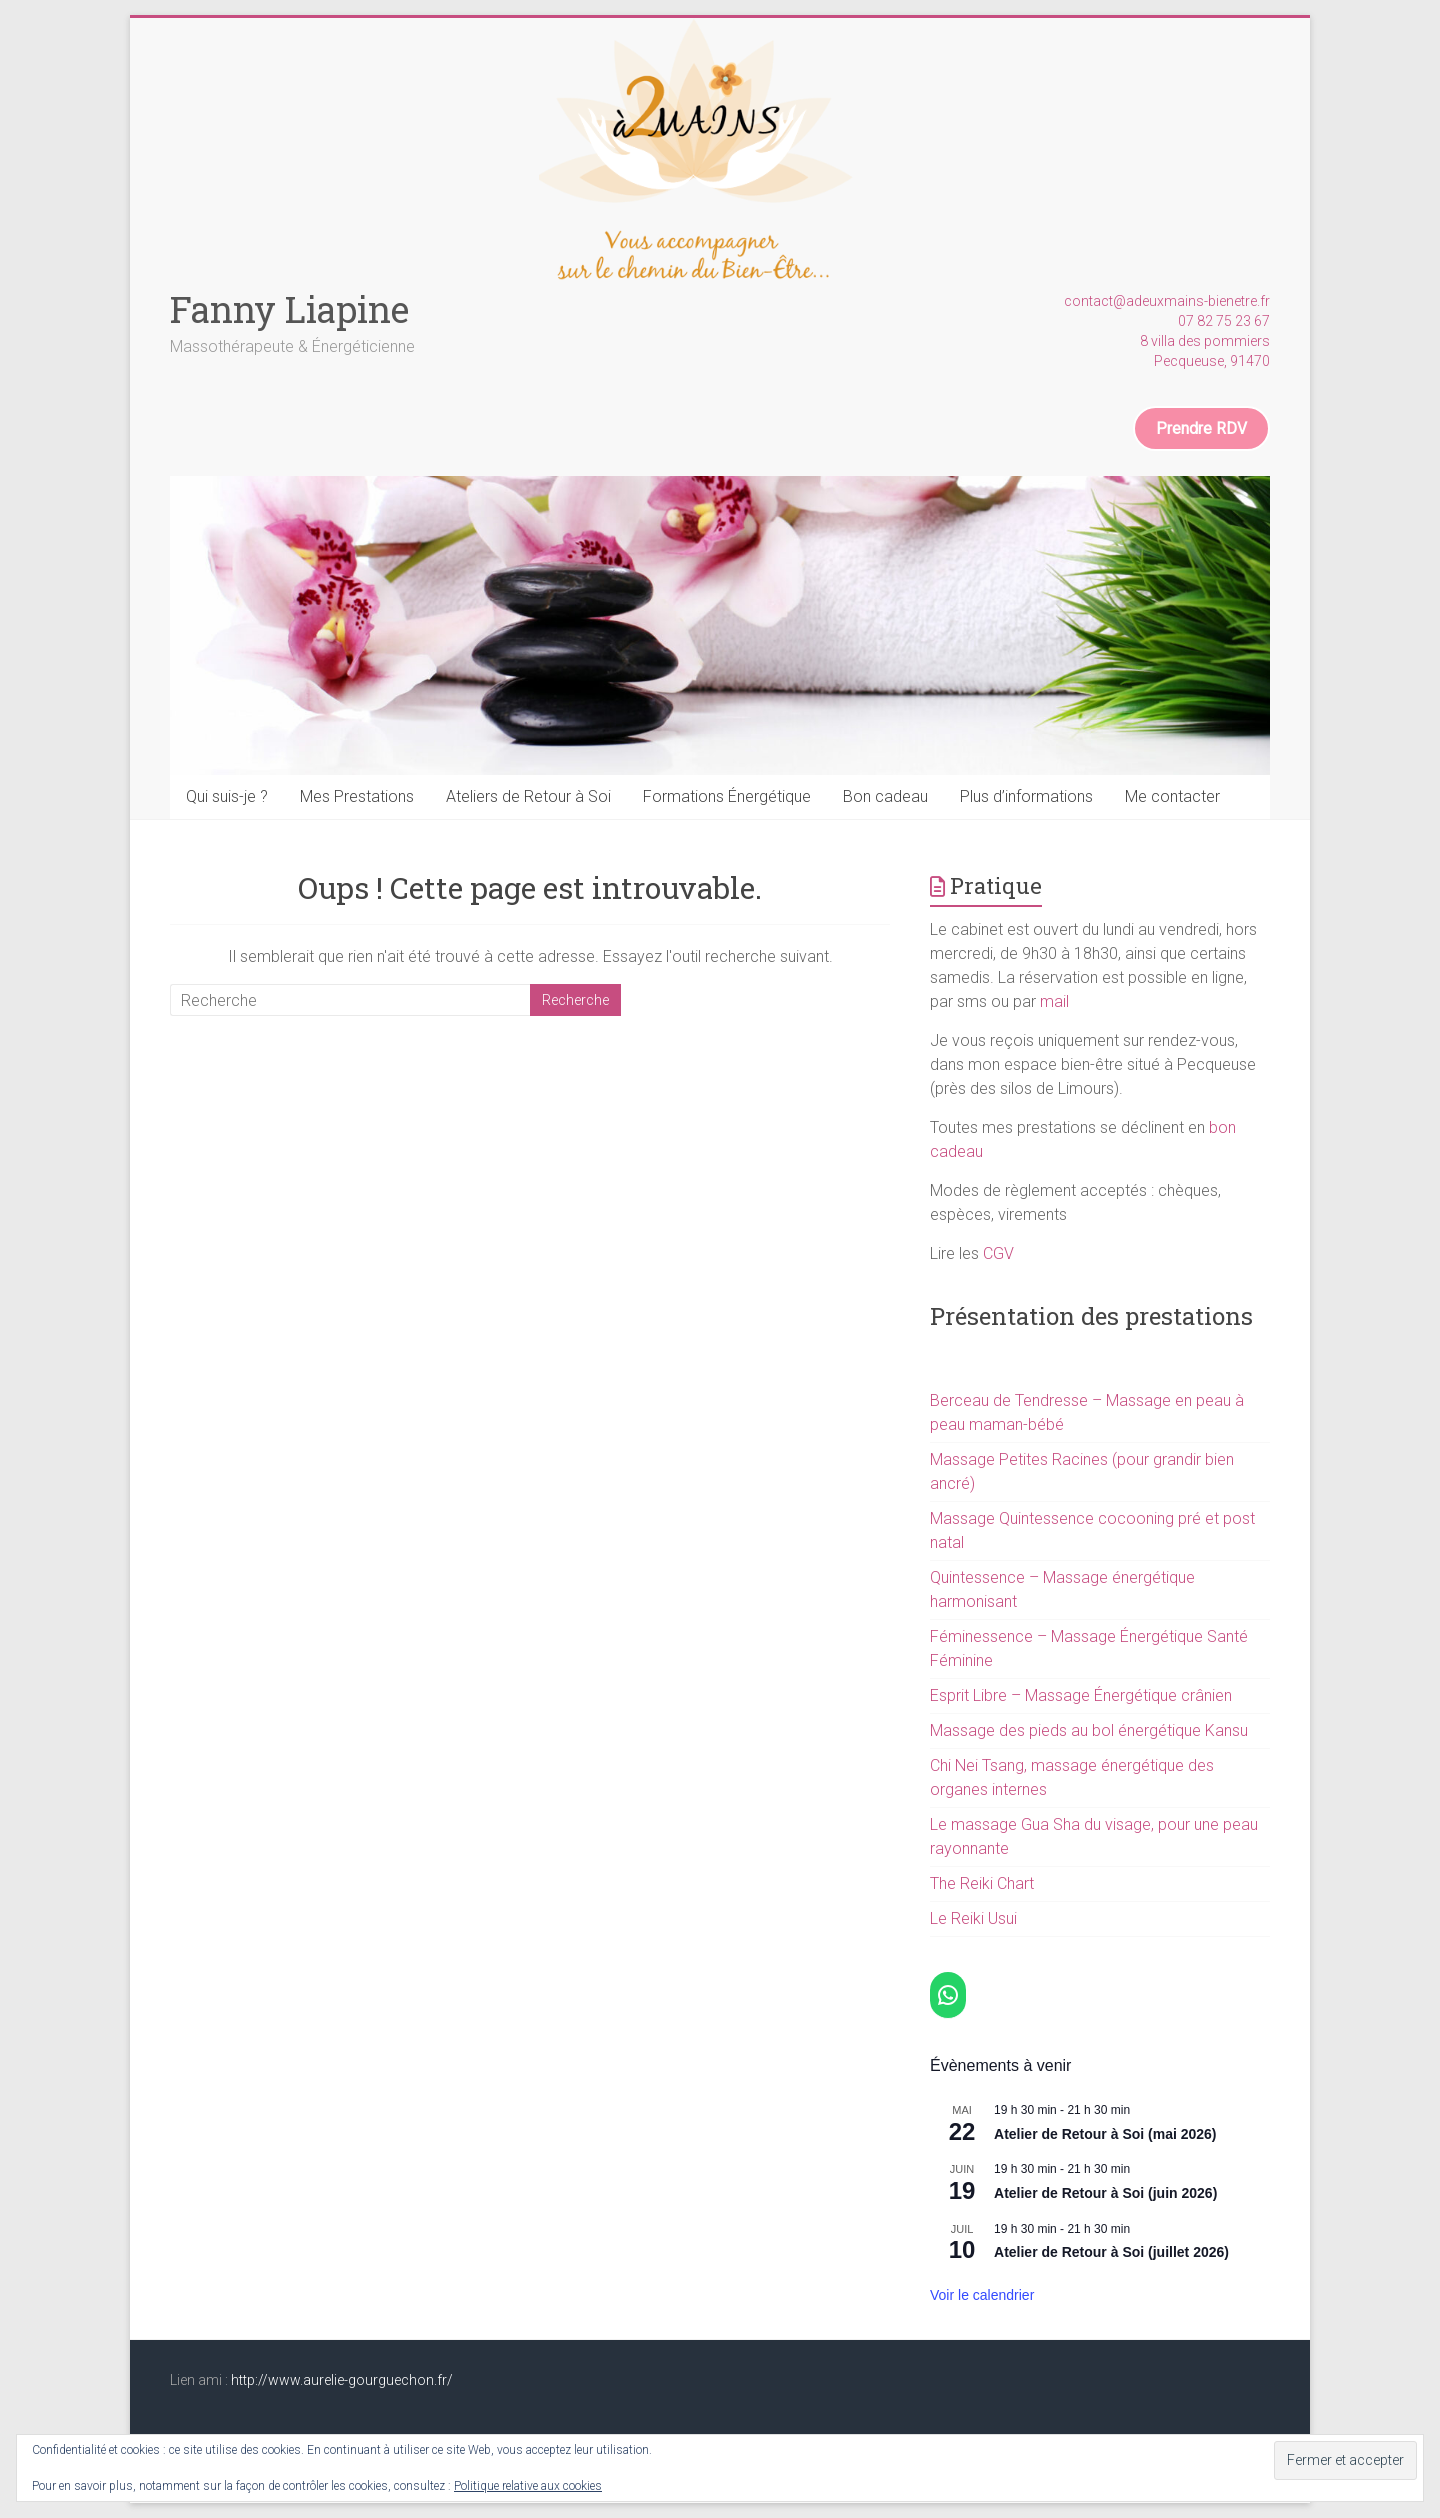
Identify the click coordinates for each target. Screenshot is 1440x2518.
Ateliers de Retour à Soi (528, 796)
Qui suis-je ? (227, 796)
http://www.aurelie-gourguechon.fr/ (342, 2380)
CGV (998, 1253)
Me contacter (1172, 796)
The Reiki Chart (982, 1883)
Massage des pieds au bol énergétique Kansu (1089, 1730)
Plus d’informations (1026, 796)
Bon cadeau (885, 796)
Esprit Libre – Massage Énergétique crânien (1081, 1695)
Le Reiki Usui (973, 1918)
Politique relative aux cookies (528, 2486)
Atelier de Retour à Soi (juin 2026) (1105, 2193)
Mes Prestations (357, 796)
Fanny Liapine (289, 309)
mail (1054, 1001)
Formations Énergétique (727, 796)
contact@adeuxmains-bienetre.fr (1167, 301)
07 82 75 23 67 (1224, 321)
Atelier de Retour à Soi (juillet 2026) (1111, 2252)
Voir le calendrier (982, 2295)
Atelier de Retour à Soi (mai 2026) (1105, 2134)
